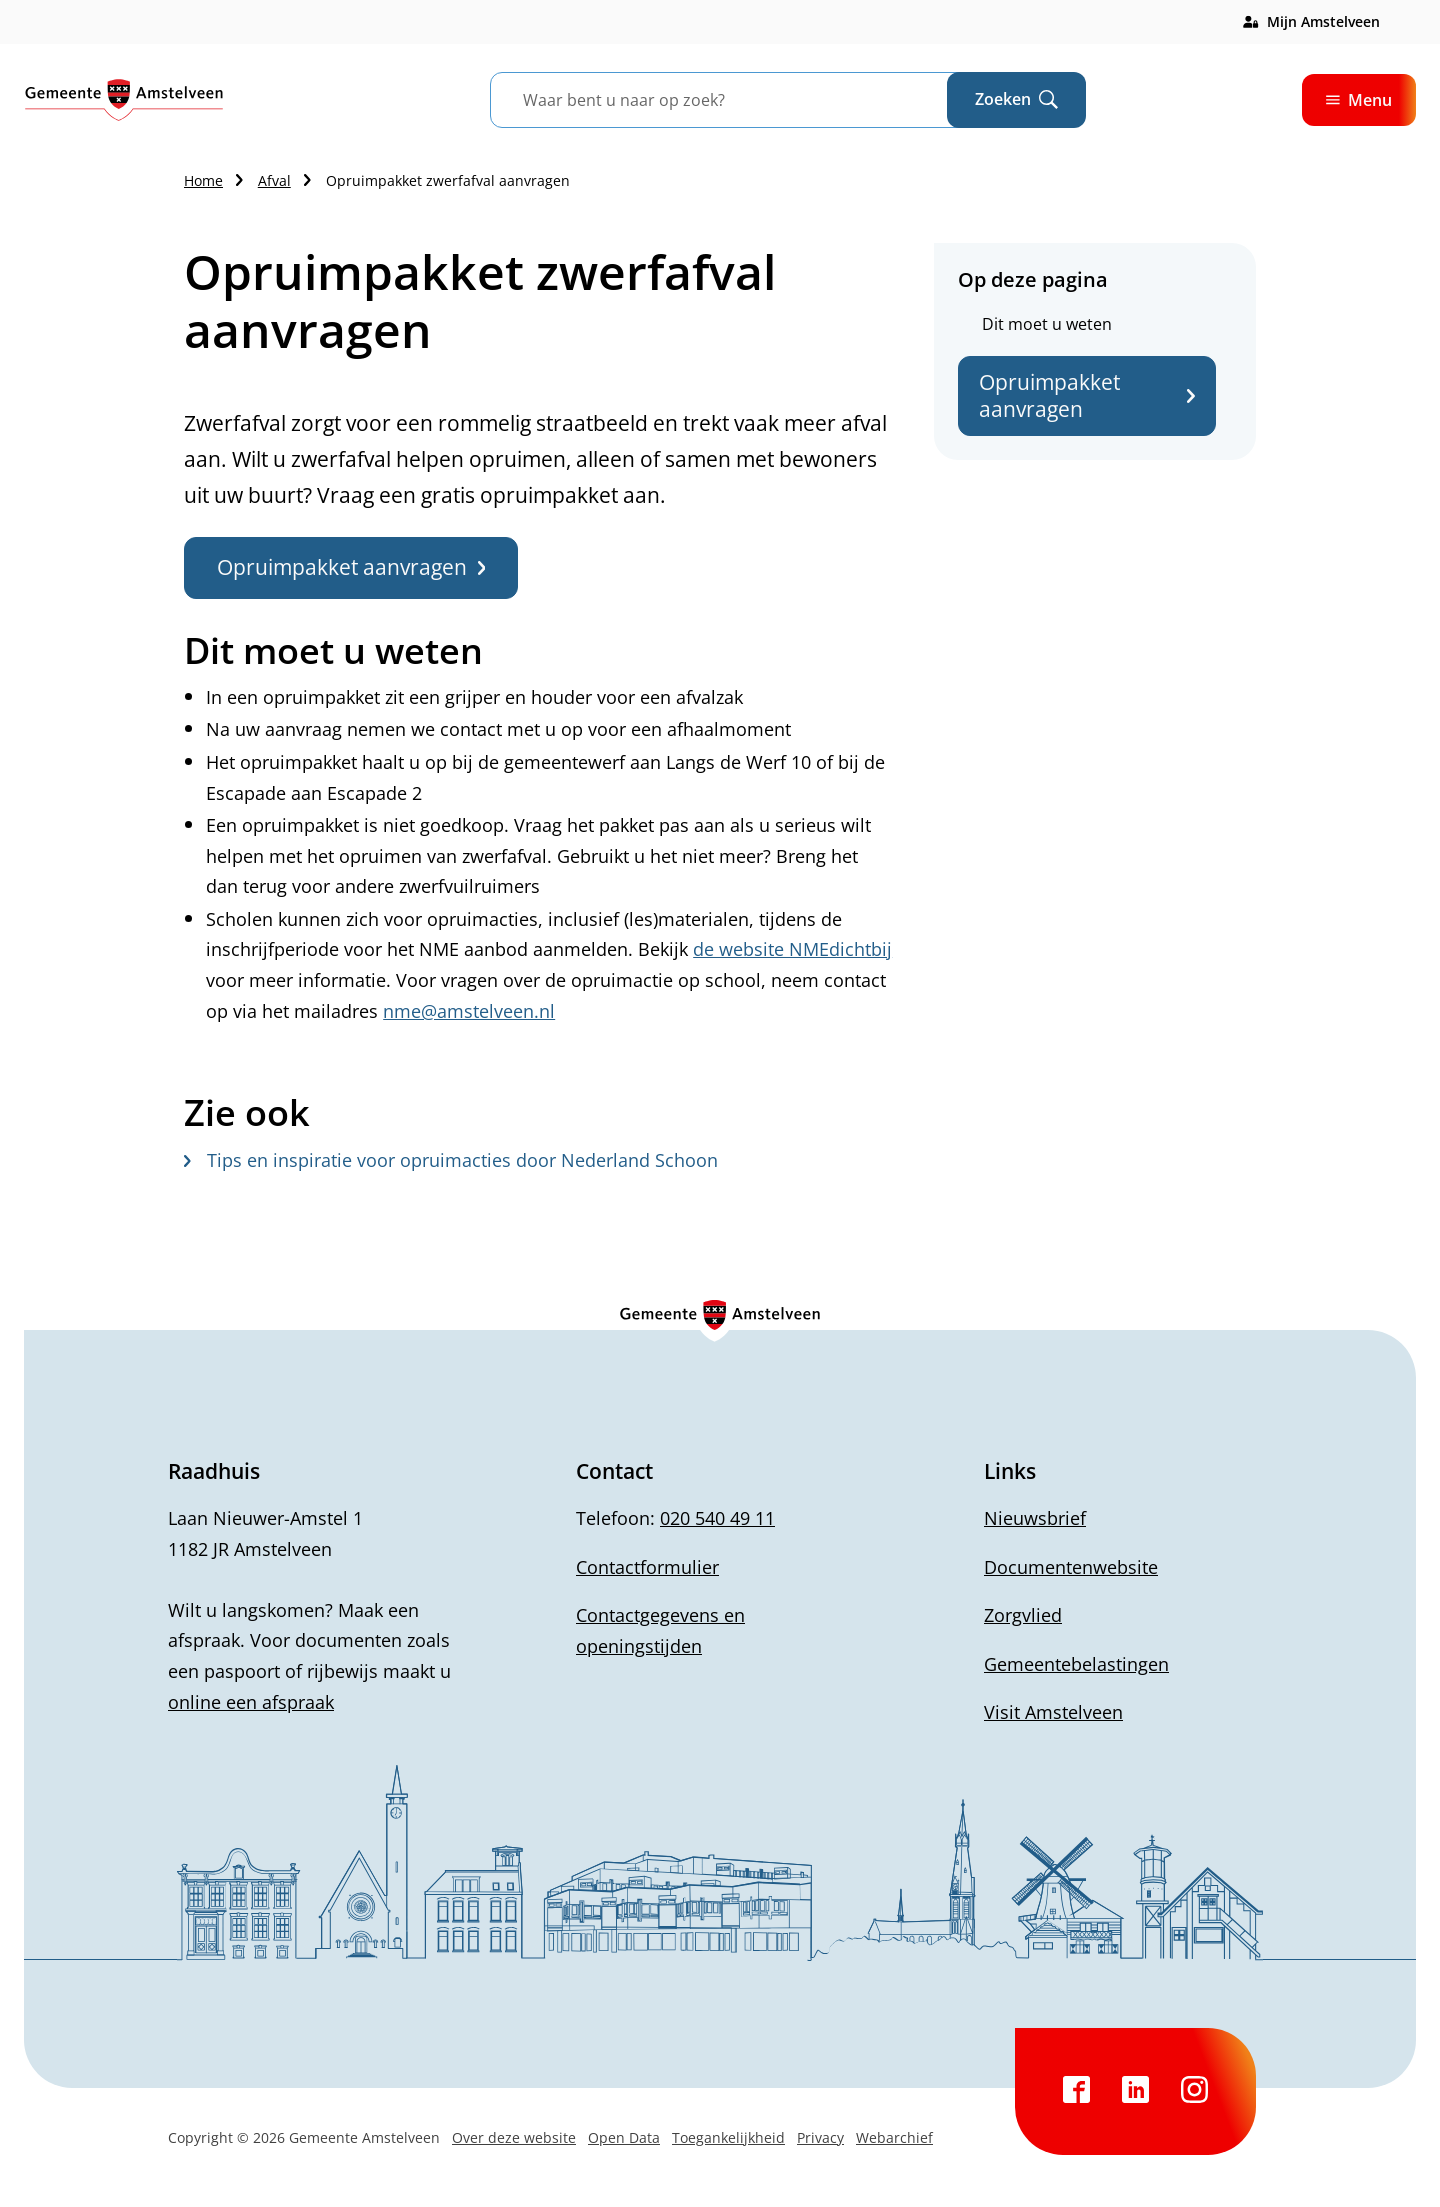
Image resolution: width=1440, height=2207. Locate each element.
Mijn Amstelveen (1323, 21)
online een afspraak (251, 1702)
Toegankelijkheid (728, 2137)
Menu (1359, 100)
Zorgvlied (1023, 1615)
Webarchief (894, 2137)
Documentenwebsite (1071, 1567)
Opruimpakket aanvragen (1087, 395)
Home (203, 180)
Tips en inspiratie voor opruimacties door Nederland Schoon (451, 1160)
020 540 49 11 (717, 1518)
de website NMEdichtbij (792, 949)
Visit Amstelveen (1053, 1712)
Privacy (820, 2137)
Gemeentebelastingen (1076, 1664)
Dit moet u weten (1047, 324)
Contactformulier (647, 1567)
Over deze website (514, 2137)
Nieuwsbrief (1035, 1518)
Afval (274, 180)
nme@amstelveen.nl (469, 1011)
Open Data (624, 2137)
